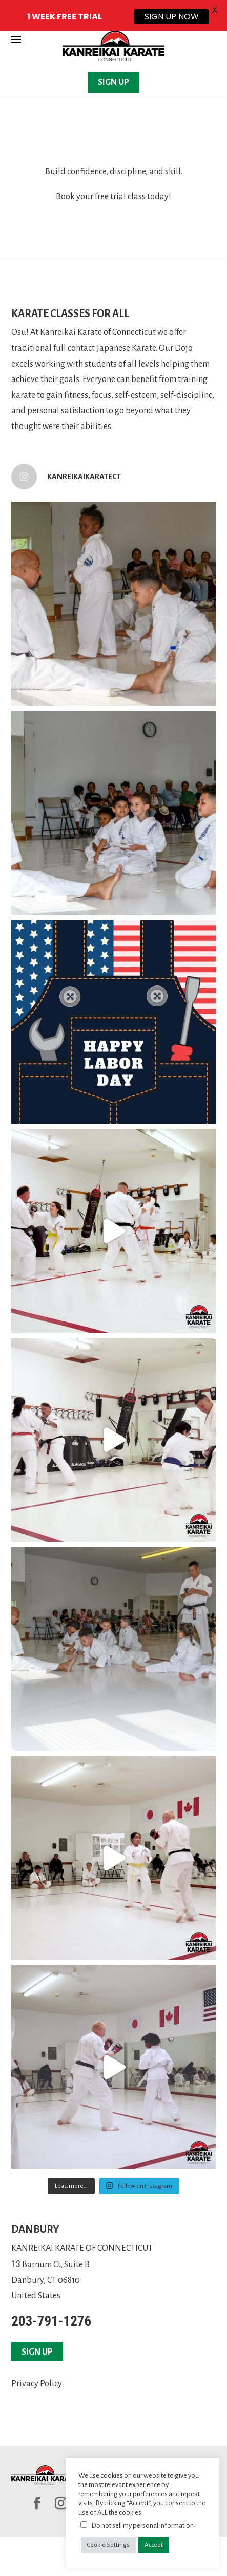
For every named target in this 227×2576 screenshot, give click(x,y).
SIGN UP (113, 82)
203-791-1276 (51, 2321)
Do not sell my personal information (142, 2525)
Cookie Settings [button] (108, 2545)
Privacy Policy (36, 2383)
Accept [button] (154, 2545)
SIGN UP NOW (172, 17)
